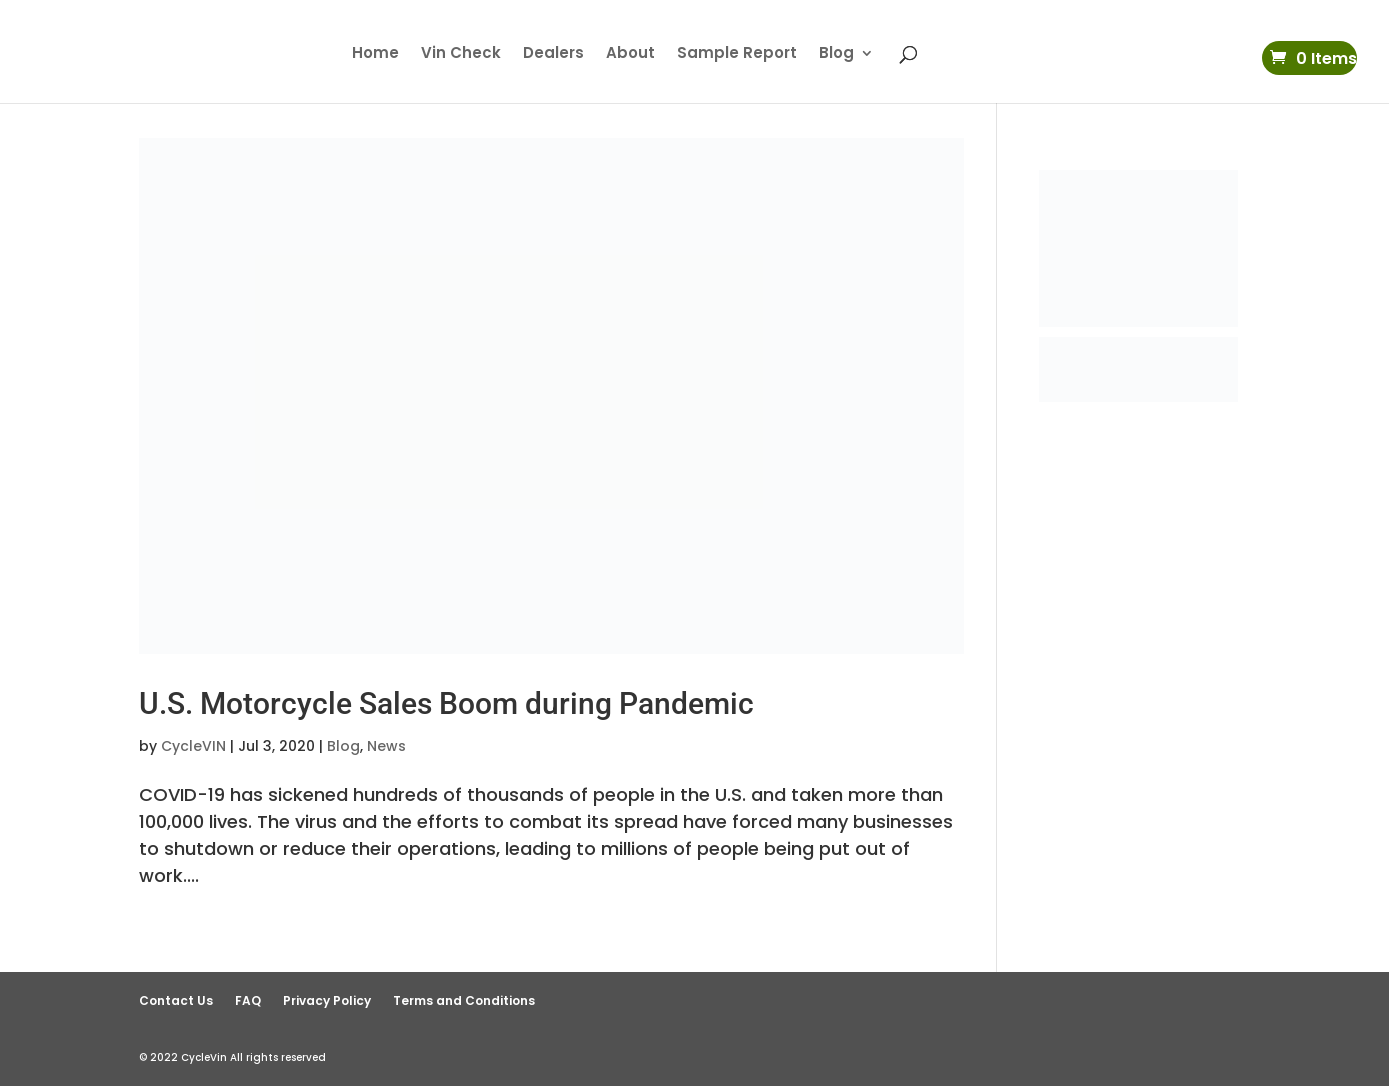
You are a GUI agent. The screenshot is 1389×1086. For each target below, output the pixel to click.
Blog (836, 54)
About (630, 54)
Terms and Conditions (464, 1000)
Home (375, 54)
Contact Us (176, 1000)
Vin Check (461, 54)
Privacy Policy (327, 1000)
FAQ (248, 1000)
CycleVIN (193, 746)
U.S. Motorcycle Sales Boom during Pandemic (446, 703)
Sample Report (737, 54)
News (386, 746)
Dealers (553, 54)
